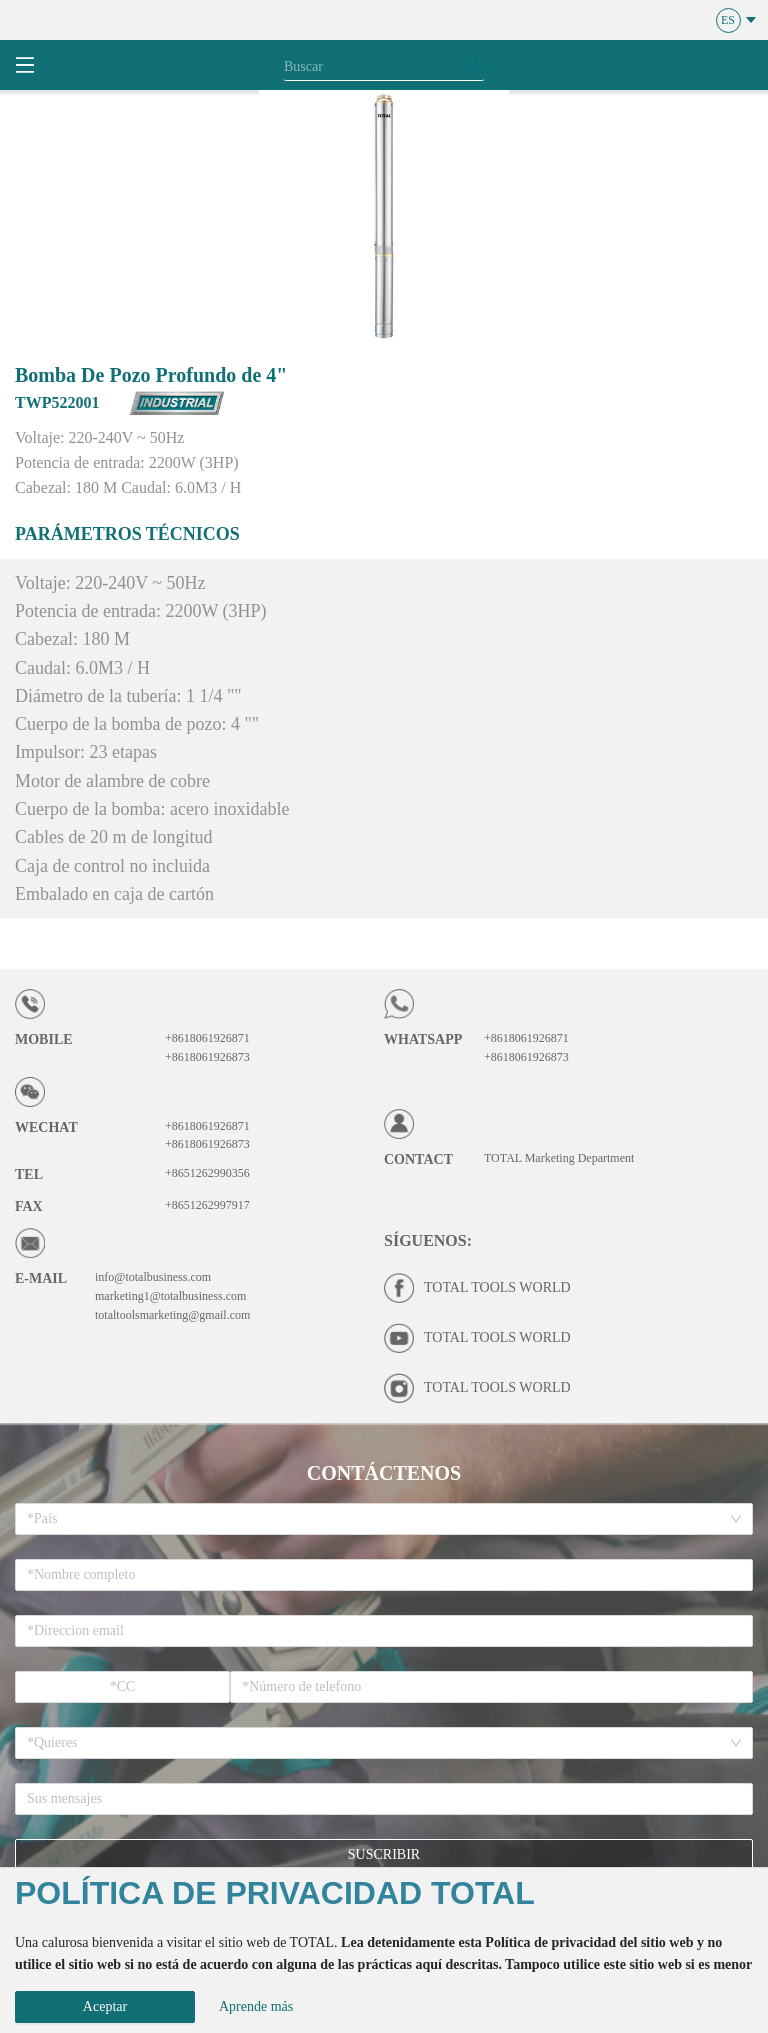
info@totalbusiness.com (153, 1277)
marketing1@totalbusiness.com (170, 1296)
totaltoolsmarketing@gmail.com (172, 1315)
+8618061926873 (207, 1057)
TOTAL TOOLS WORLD (497, 1287)
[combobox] (377, 1519)
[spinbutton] (122, 1687)
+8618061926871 (207, 1038)
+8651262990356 (207, 1173)
